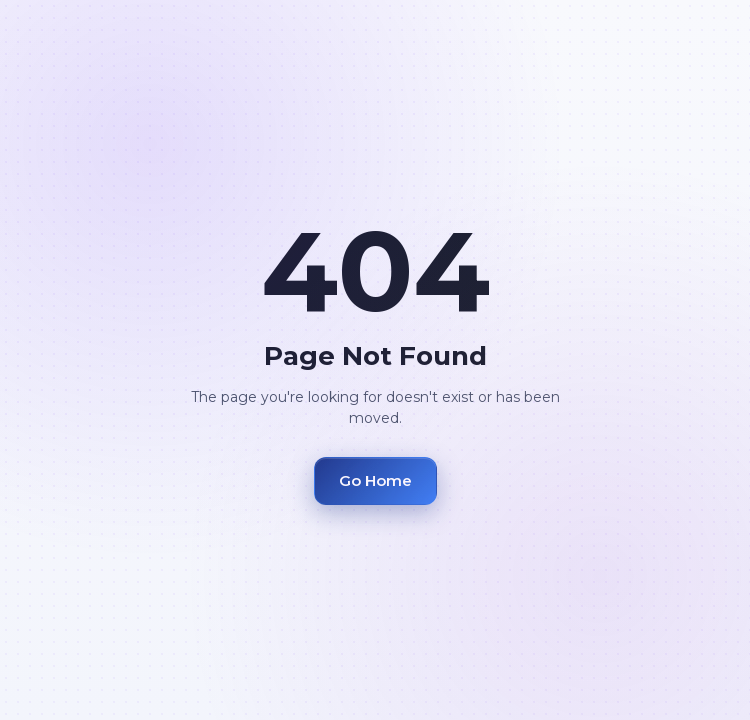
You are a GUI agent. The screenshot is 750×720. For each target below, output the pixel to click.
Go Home (375, 480)
